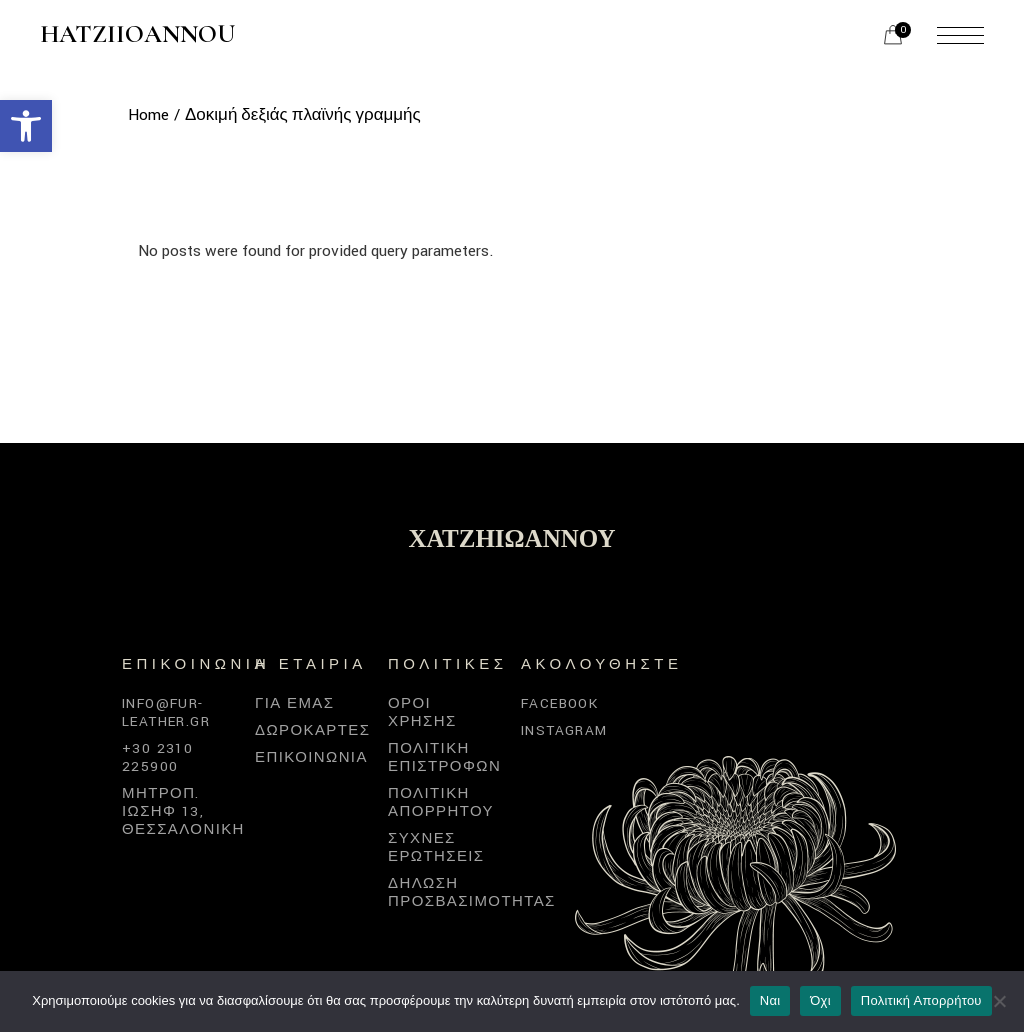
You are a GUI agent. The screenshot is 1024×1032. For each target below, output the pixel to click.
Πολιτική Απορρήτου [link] (921, 1000)
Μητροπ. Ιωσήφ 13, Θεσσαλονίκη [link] (183, 811)
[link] (26, 126)
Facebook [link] (559, 703)
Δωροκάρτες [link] (312, 730)
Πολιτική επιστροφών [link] (444, 757)
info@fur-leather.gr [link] (166, 712)
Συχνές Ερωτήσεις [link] (436, 847)
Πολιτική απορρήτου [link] (441, 802)
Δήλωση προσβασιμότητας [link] (472, 892)
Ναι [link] (770, 1000)
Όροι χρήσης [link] (422, 712)
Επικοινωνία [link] (311, 757)
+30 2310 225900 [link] (157, 757)
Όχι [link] (820, 1000)
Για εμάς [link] (294, 703)
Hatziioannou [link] (137, 35)
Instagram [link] (564, 730)
